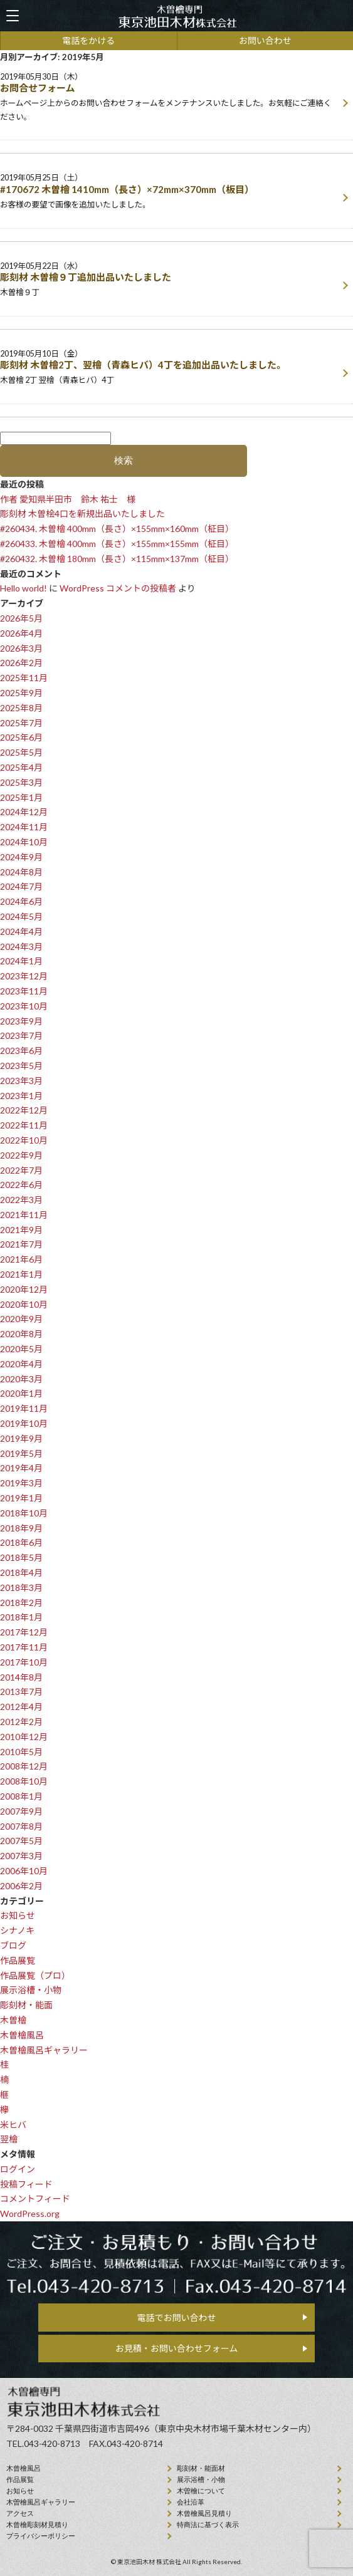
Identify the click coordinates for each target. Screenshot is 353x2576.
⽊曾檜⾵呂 (23, 2468)
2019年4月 (21, 1468)
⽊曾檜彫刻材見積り (37, 2524)
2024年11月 (24, 826)
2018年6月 (21, 1542)
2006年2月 (21, 1885)
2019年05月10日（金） (168, 368)
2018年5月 (21, 1557)
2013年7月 (21, 1691)
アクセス (20, 2513)
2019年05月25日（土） (168, 192)
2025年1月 (21, 797)
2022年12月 (24, 1110)
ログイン (17, 2169)
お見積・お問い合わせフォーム (176, 2348)
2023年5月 (21, 1065)
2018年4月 (21, 1572)
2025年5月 (21, 752)
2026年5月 (21, 618)
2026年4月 (21, 633)
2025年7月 (21, 722)
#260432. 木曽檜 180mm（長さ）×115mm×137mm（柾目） (117, 558)
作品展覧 (17, 1960)
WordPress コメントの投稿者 (118, 588)
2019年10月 (24, 1423)
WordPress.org (30, 2213)
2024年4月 (21, 931)
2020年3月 (21, 1379)
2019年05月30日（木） (168, 98)
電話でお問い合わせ (176, 2317)
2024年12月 (24, 811)
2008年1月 (21, 1796)
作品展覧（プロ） (35, 1975)
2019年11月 (24, 1408)
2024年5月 (21, 916)
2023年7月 (21, 1035)
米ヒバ (13, 2124)
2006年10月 (24, 1870)
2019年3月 (21, 1483)
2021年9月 (21, 1229)
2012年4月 (21, 1706)
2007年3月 (21, 1855)
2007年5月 (21, 1840)
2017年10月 (24, 1662)
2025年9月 (21, 692)
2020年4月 (21, 1363)
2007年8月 (21, 1826)
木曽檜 (13, 2020)
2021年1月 (21, 1274)
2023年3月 (21, 1080)
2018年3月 (21, 1587)
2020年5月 (21, 1348)
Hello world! (23, 588)
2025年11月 (24, 677)
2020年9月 (21, 1318)
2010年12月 (24, 1736)
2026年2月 (21, 662)
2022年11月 (24, 1125)
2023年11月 (24, 991)
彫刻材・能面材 (201, 2468)
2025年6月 (21, 737)
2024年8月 (21, 872)
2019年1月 (21, 1498)
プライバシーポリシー (40, 2536)
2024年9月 (21, 857)
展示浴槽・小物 (30, 1989)
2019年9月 (21, 1438)
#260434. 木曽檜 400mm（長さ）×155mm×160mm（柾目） (117, 528)
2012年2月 (21, 1721)
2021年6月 (21, 1259)
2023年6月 (21, 1050)
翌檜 (9, 2139)
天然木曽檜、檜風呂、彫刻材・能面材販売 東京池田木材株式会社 (176, 16)
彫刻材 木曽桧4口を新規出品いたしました (82, 513)
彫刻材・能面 (26, 2005)
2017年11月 (24, 1647)
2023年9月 (21, 1021)
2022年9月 (21, 1155)
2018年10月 (24, 1513)
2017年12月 (24, 1632)
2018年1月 (21, 1617)
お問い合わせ (265, 40)
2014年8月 (21, 1677)
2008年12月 (24, 1766)
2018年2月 (21, 1602)
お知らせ (17, 1915)
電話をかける (88, 40)
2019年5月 (21, 1453)
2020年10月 (24, 1304)
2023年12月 (24, 976)
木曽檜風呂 (22, 2035)
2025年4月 (21, 767)
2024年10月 (24, 842)
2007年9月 (21, 1811)
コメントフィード (35, 2198)
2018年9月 (21, 1528)
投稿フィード (26, 2184)
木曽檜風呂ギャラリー (44, 2050)
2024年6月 (21, 901)
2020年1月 (21, 1393)
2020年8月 (21, 1333)
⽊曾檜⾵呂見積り (204, 2513)
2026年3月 (21, 648)
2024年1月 (21, 961)
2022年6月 (21, 1184)
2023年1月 (21, 1095)
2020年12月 (24, 1289)
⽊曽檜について (201, 2491)
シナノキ (17, 1930)
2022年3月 (21, 1199)
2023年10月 (24, 1006)
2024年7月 (21, 886)
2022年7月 (21, 1170)
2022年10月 (24, 1140)
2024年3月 (21, 946)
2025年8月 (21, 707)
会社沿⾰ (190, 2502)
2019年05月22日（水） (168, 280)
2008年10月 (24, 1781)
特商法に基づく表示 (208, 2524)
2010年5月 (21, 1751)
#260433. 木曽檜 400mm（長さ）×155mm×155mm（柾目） (117, 543)
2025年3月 (21, 782)
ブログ (13, 1945)
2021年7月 (21, 1244)
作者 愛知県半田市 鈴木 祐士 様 (67, 499)
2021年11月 (24, 1214)
